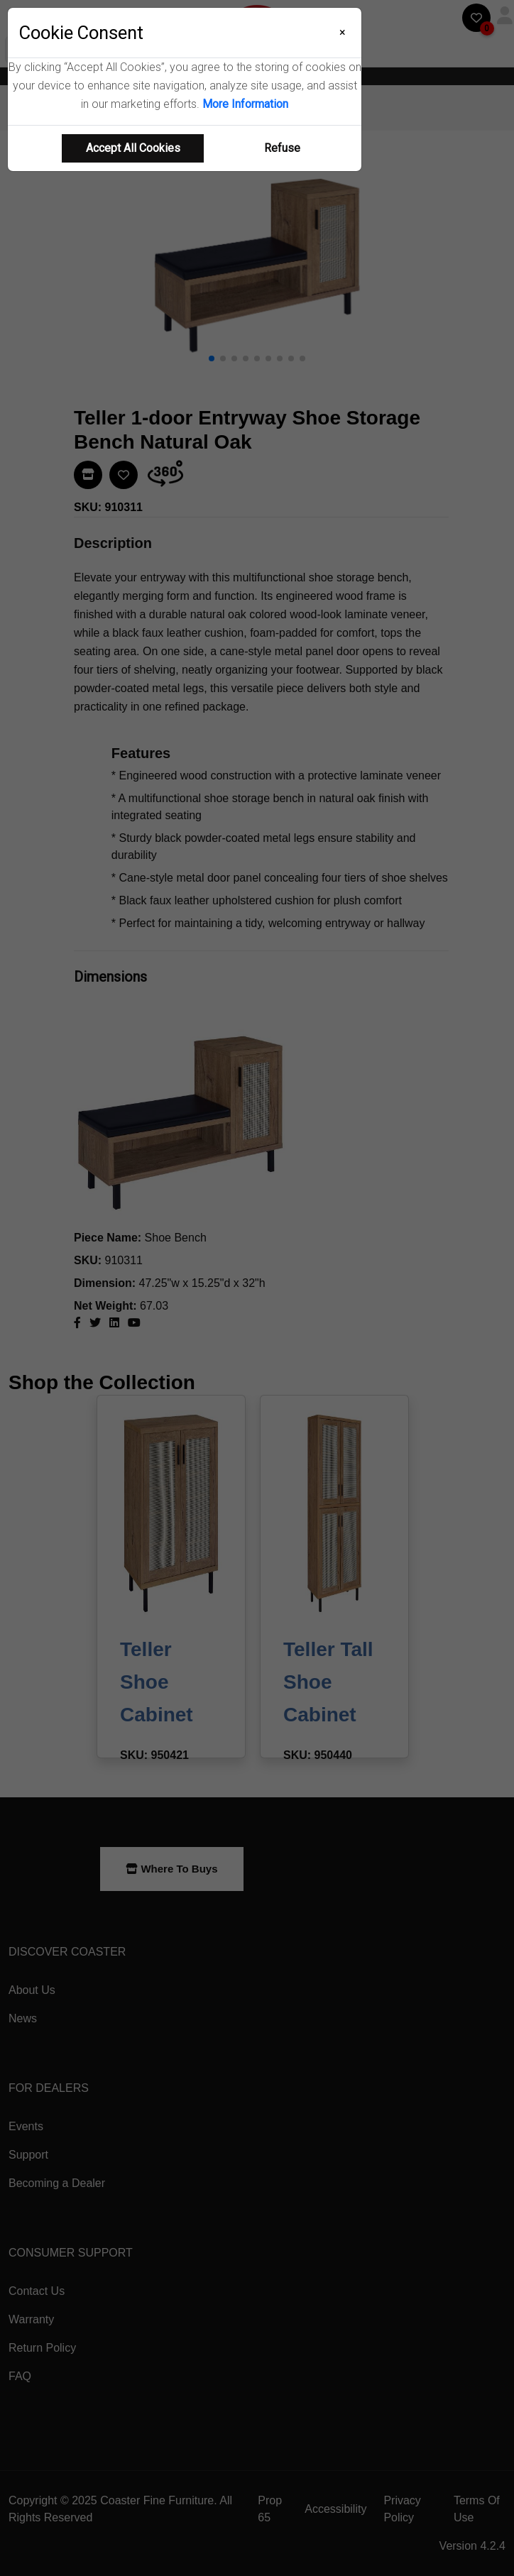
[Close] (342, 32)
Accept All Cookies (133, 148)
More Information (245, 104)
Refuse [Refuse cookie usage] (282, 148)
